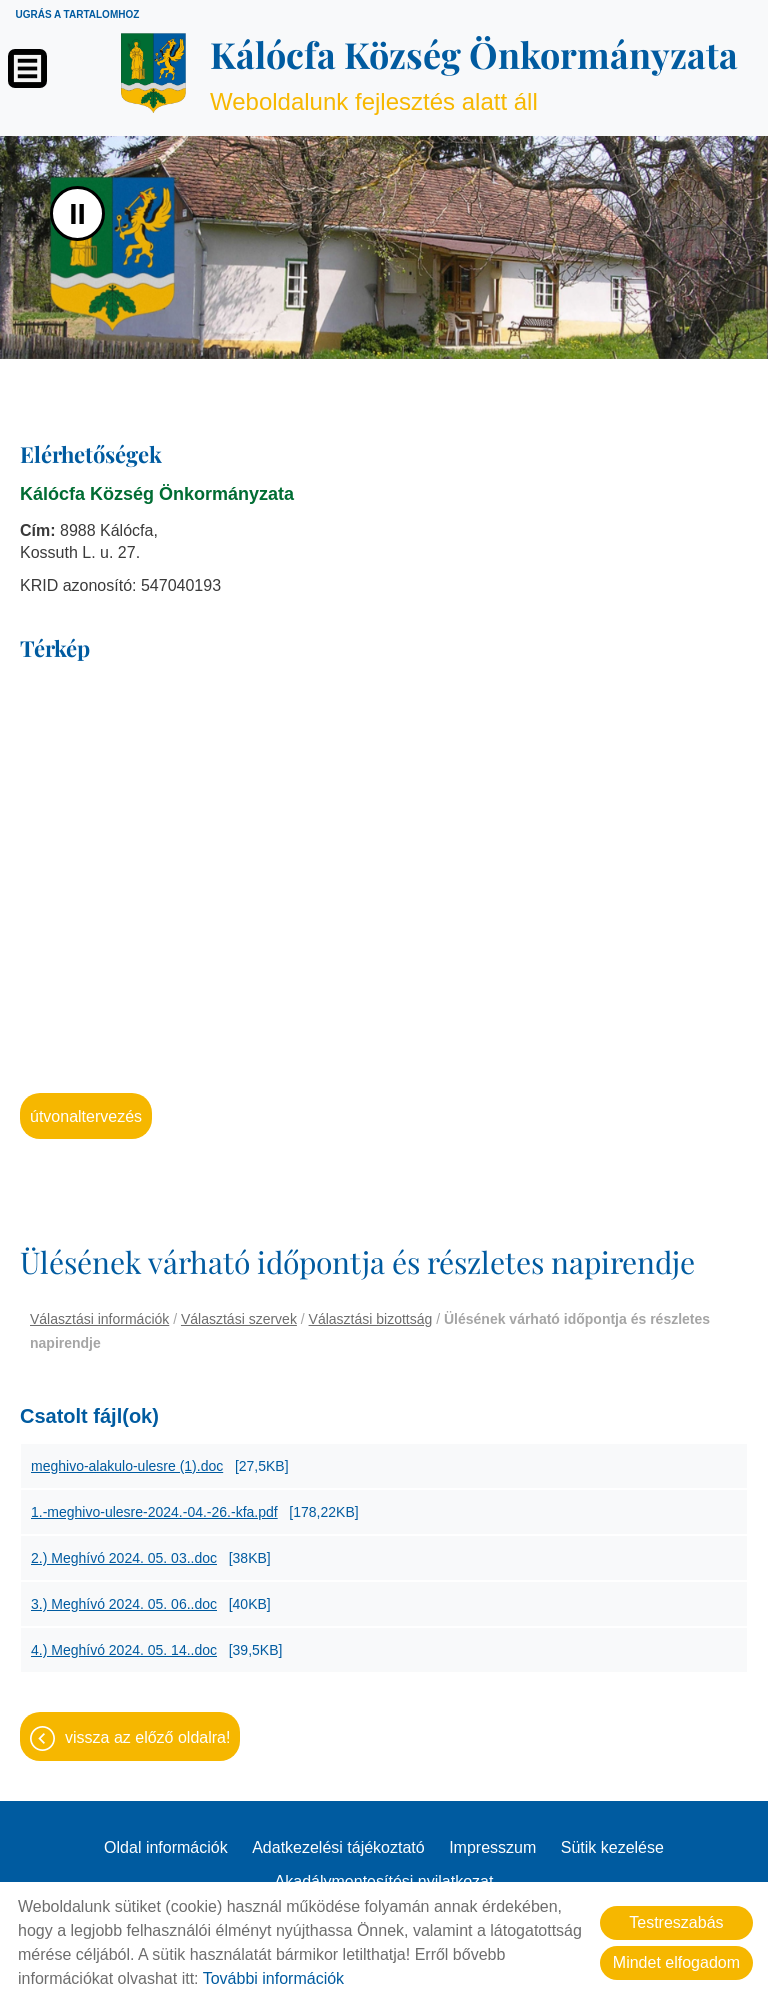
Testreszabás (676, 1922)
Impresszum (492, 1847)
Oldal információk (166, 1847)
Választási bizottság (371, 1319)
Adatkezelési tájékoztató (338, 1847)
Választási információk (99, 1319)
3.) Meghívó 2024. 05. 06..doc (124, 1604)
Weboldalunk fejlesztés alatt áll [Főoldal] (474, 72)
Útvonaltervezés (86, 1116)
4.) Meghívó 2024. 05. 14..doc (124, 1650)
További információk (273, 1978)
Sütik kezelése (612, 1847)
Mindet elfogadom (676, 1962)
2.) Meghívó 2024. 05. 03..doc (124, 1558)
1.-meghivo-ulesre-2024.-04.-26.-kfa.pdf (154, 1512)
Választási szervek (239, 1319)
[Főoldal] (153, 73)
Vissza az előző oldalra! (147, 1737)
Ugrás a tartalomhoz (77, 14)
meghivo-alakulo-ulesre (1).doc (127, 1466)
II (77, 213)
